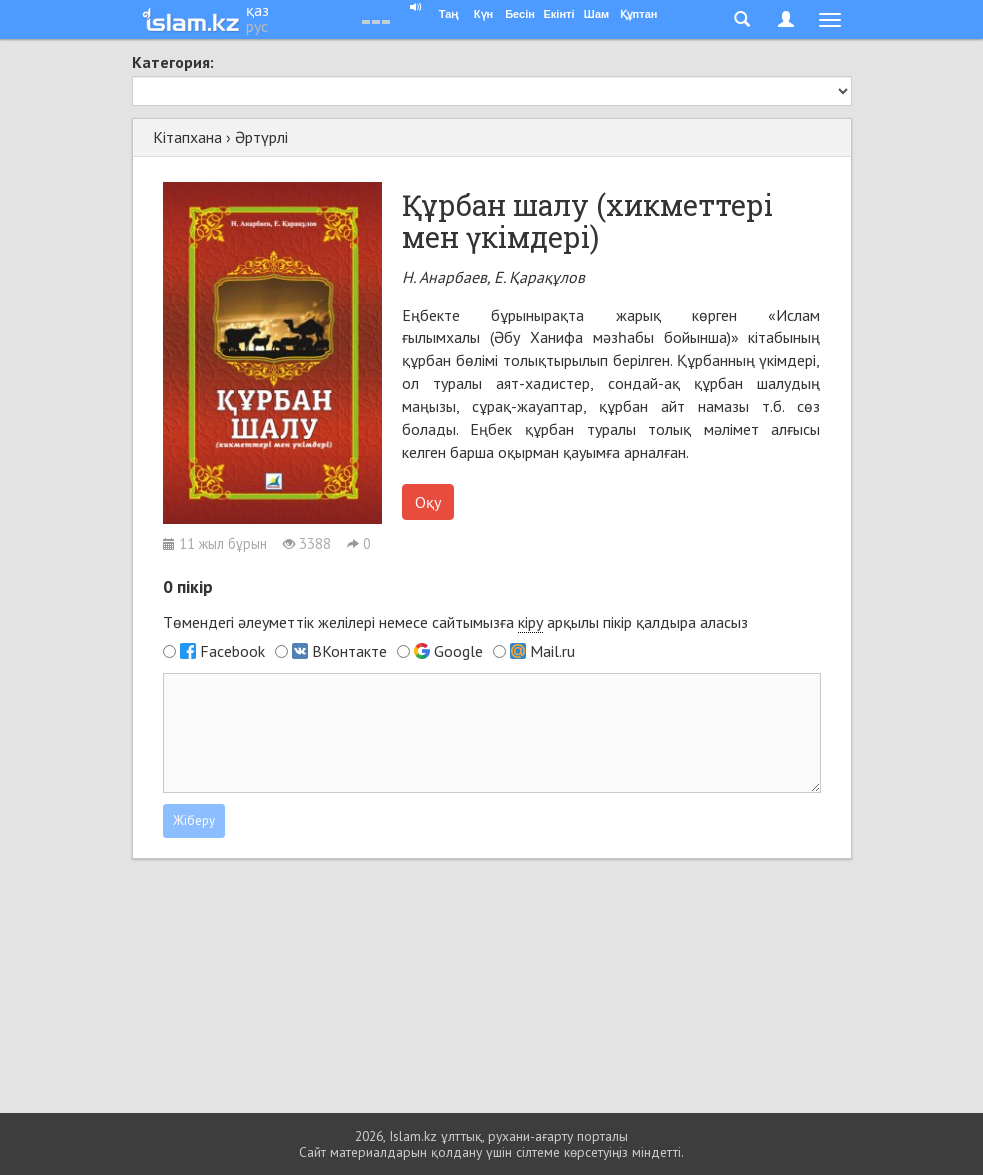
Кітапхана (187, 137)
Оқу (428, 502)
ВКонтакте (349, 651)
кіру (530, 622)
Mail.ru (552, 651)
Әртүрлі (261, 137)
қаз (257, 10)
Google (458, 651)
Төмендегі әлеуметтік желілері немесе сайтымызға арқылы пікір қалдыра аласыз (455, 622)
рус (257, 26)
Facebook (232, 651)
